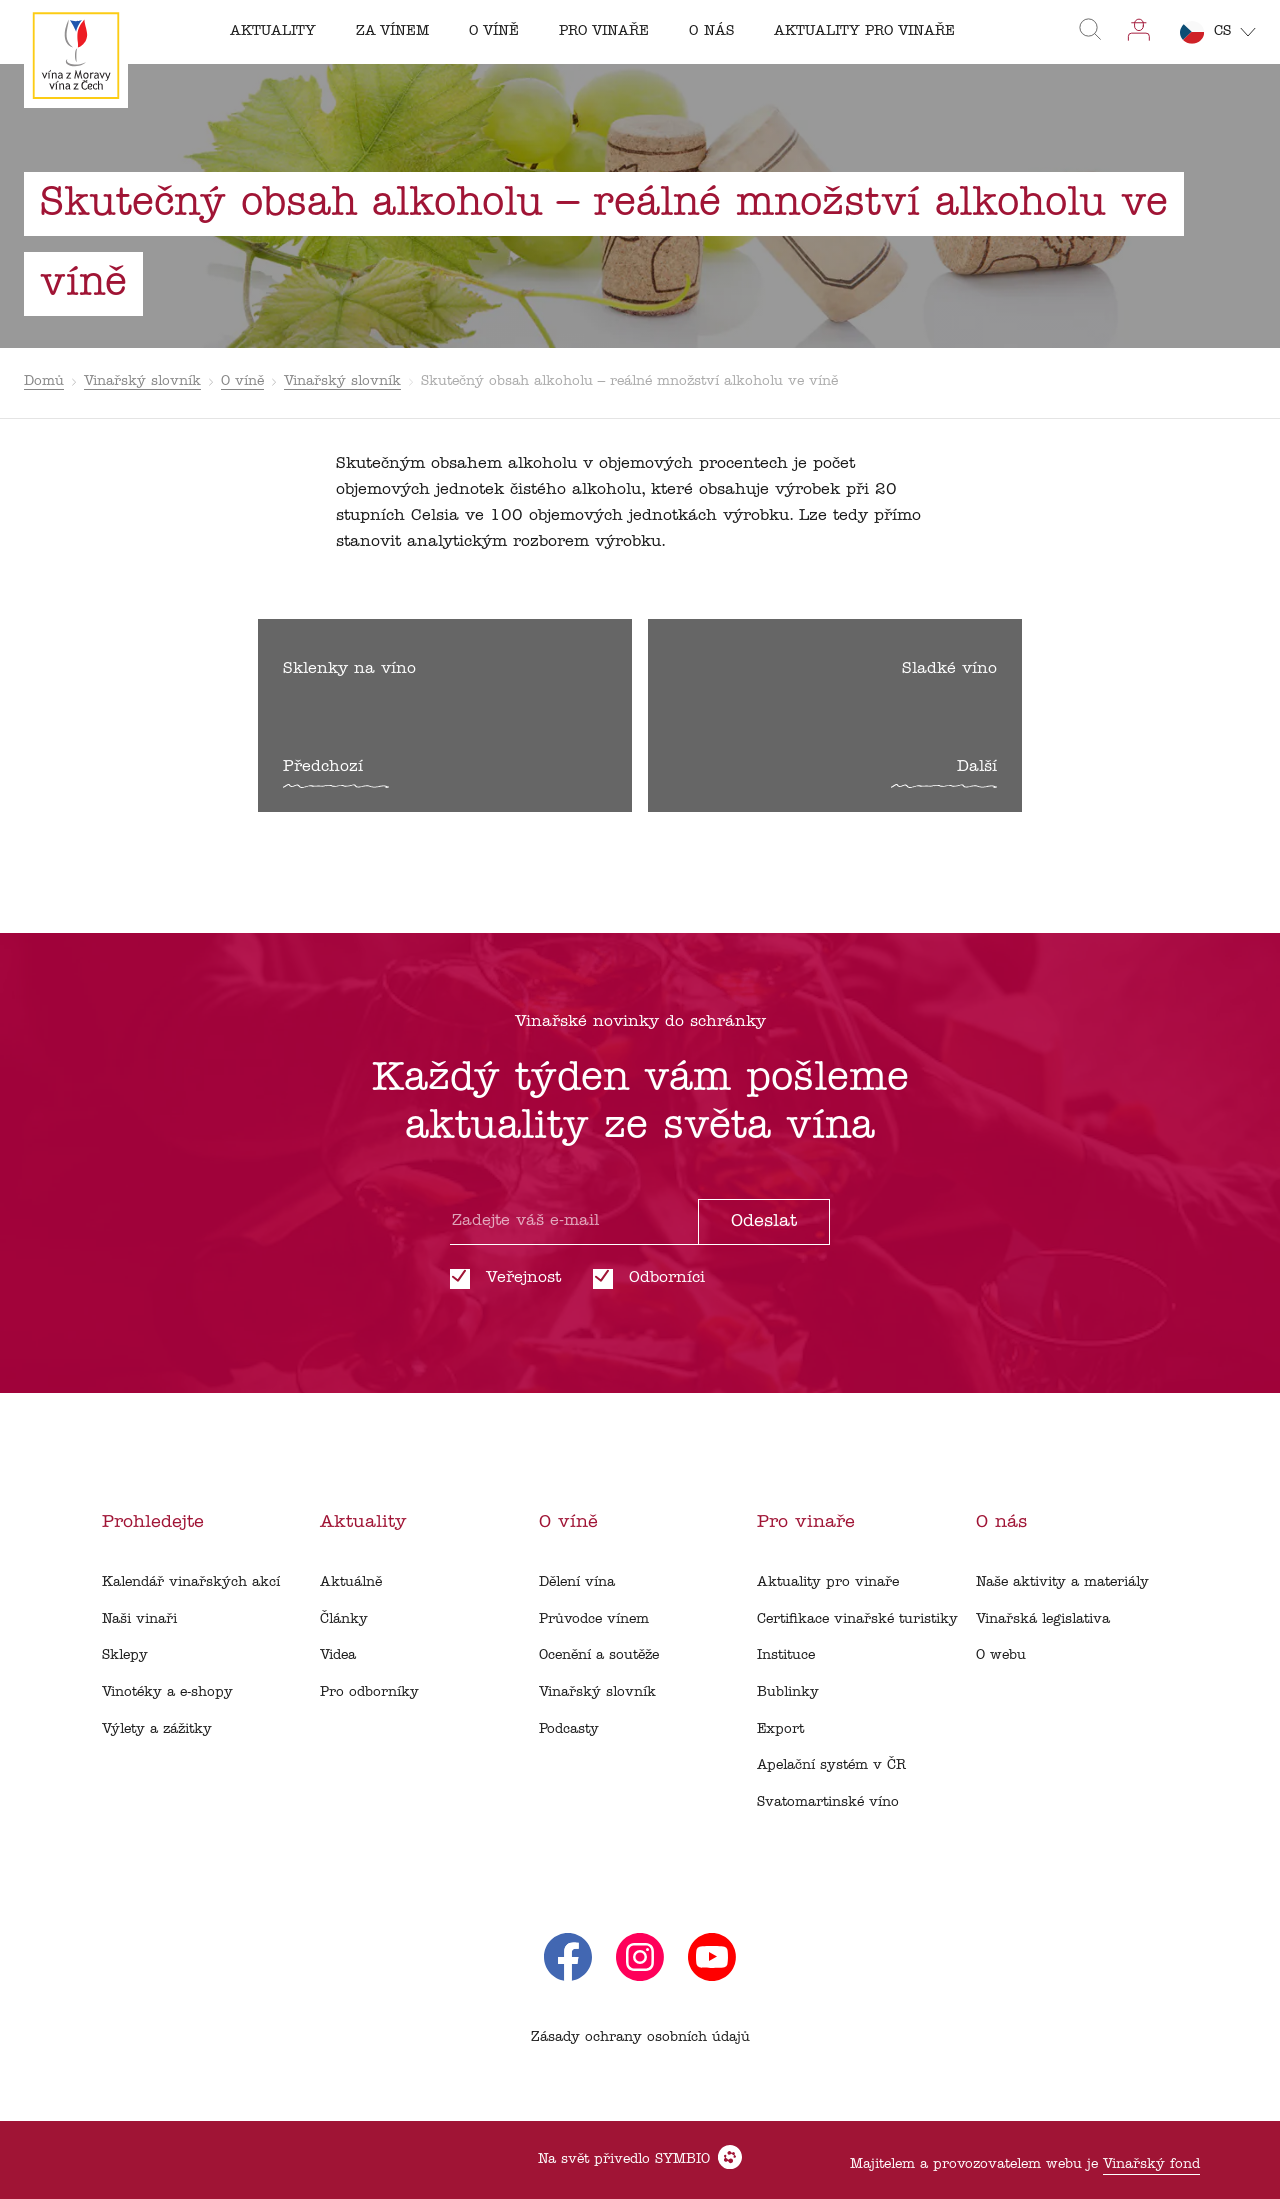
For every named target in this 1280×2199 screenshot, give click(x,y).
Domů (44, 381)
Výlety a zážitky (157, 1729)
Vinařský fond (1151, 2164)
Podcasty (569, 1729)
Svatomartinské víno (828, 1802)
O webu (1001, 1655)
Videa (338, 1655)
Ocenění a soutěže (599, 1655)
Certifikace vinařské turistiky (857, 1619)
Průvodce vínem (594, 1619)
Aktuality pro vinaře (828, 1582)
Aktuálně (351, 1582)
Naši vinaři (139, 1619)
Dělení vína (577, 1582)
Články (344, 1619)
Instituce (786, 1655)
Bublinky (788, 1692)
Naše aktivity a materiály (1062, 1582)
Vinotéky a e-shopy (167, 1692)
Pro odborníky (369, 1692)
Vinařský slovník (142, 381)
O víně (242, 381)
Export (780, 1729)
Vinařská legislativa (1043, 1619)
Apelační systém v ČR (831, 1765)
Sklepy (125, 1655)
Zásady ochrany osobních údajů (640, 2037)
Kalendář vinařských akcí (191, 1582)
